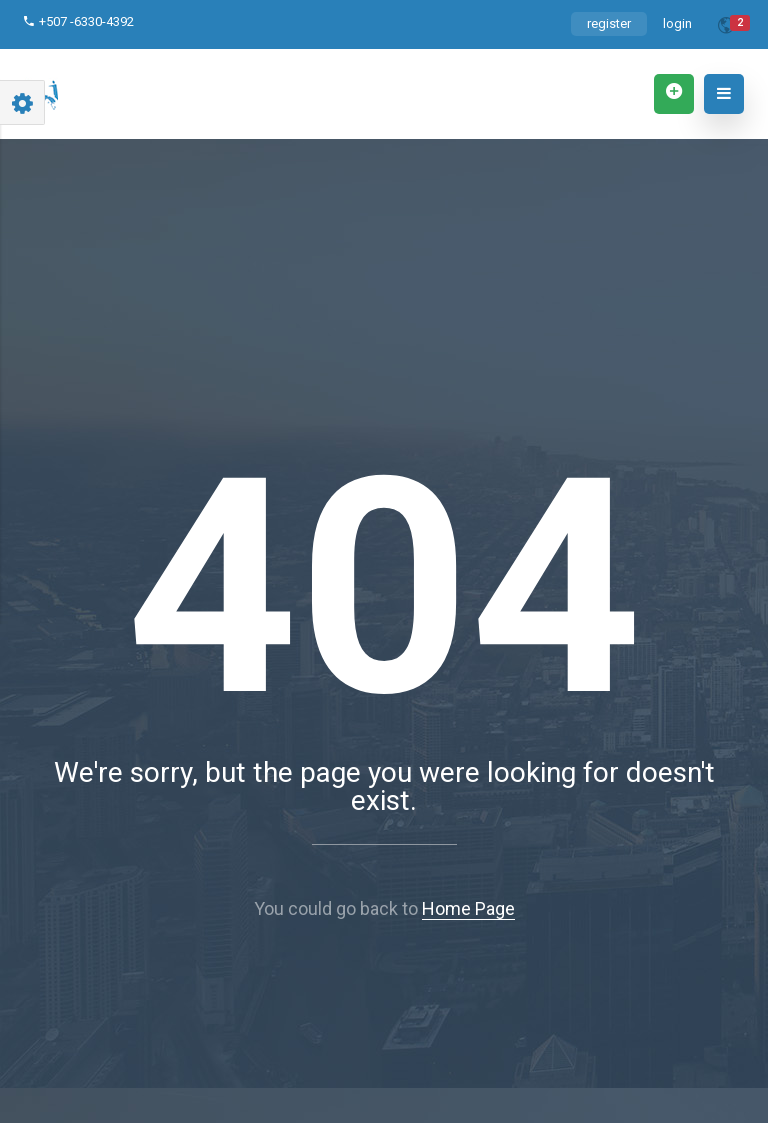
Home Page (468, 908)
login (677, 23)
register (609, 23)
